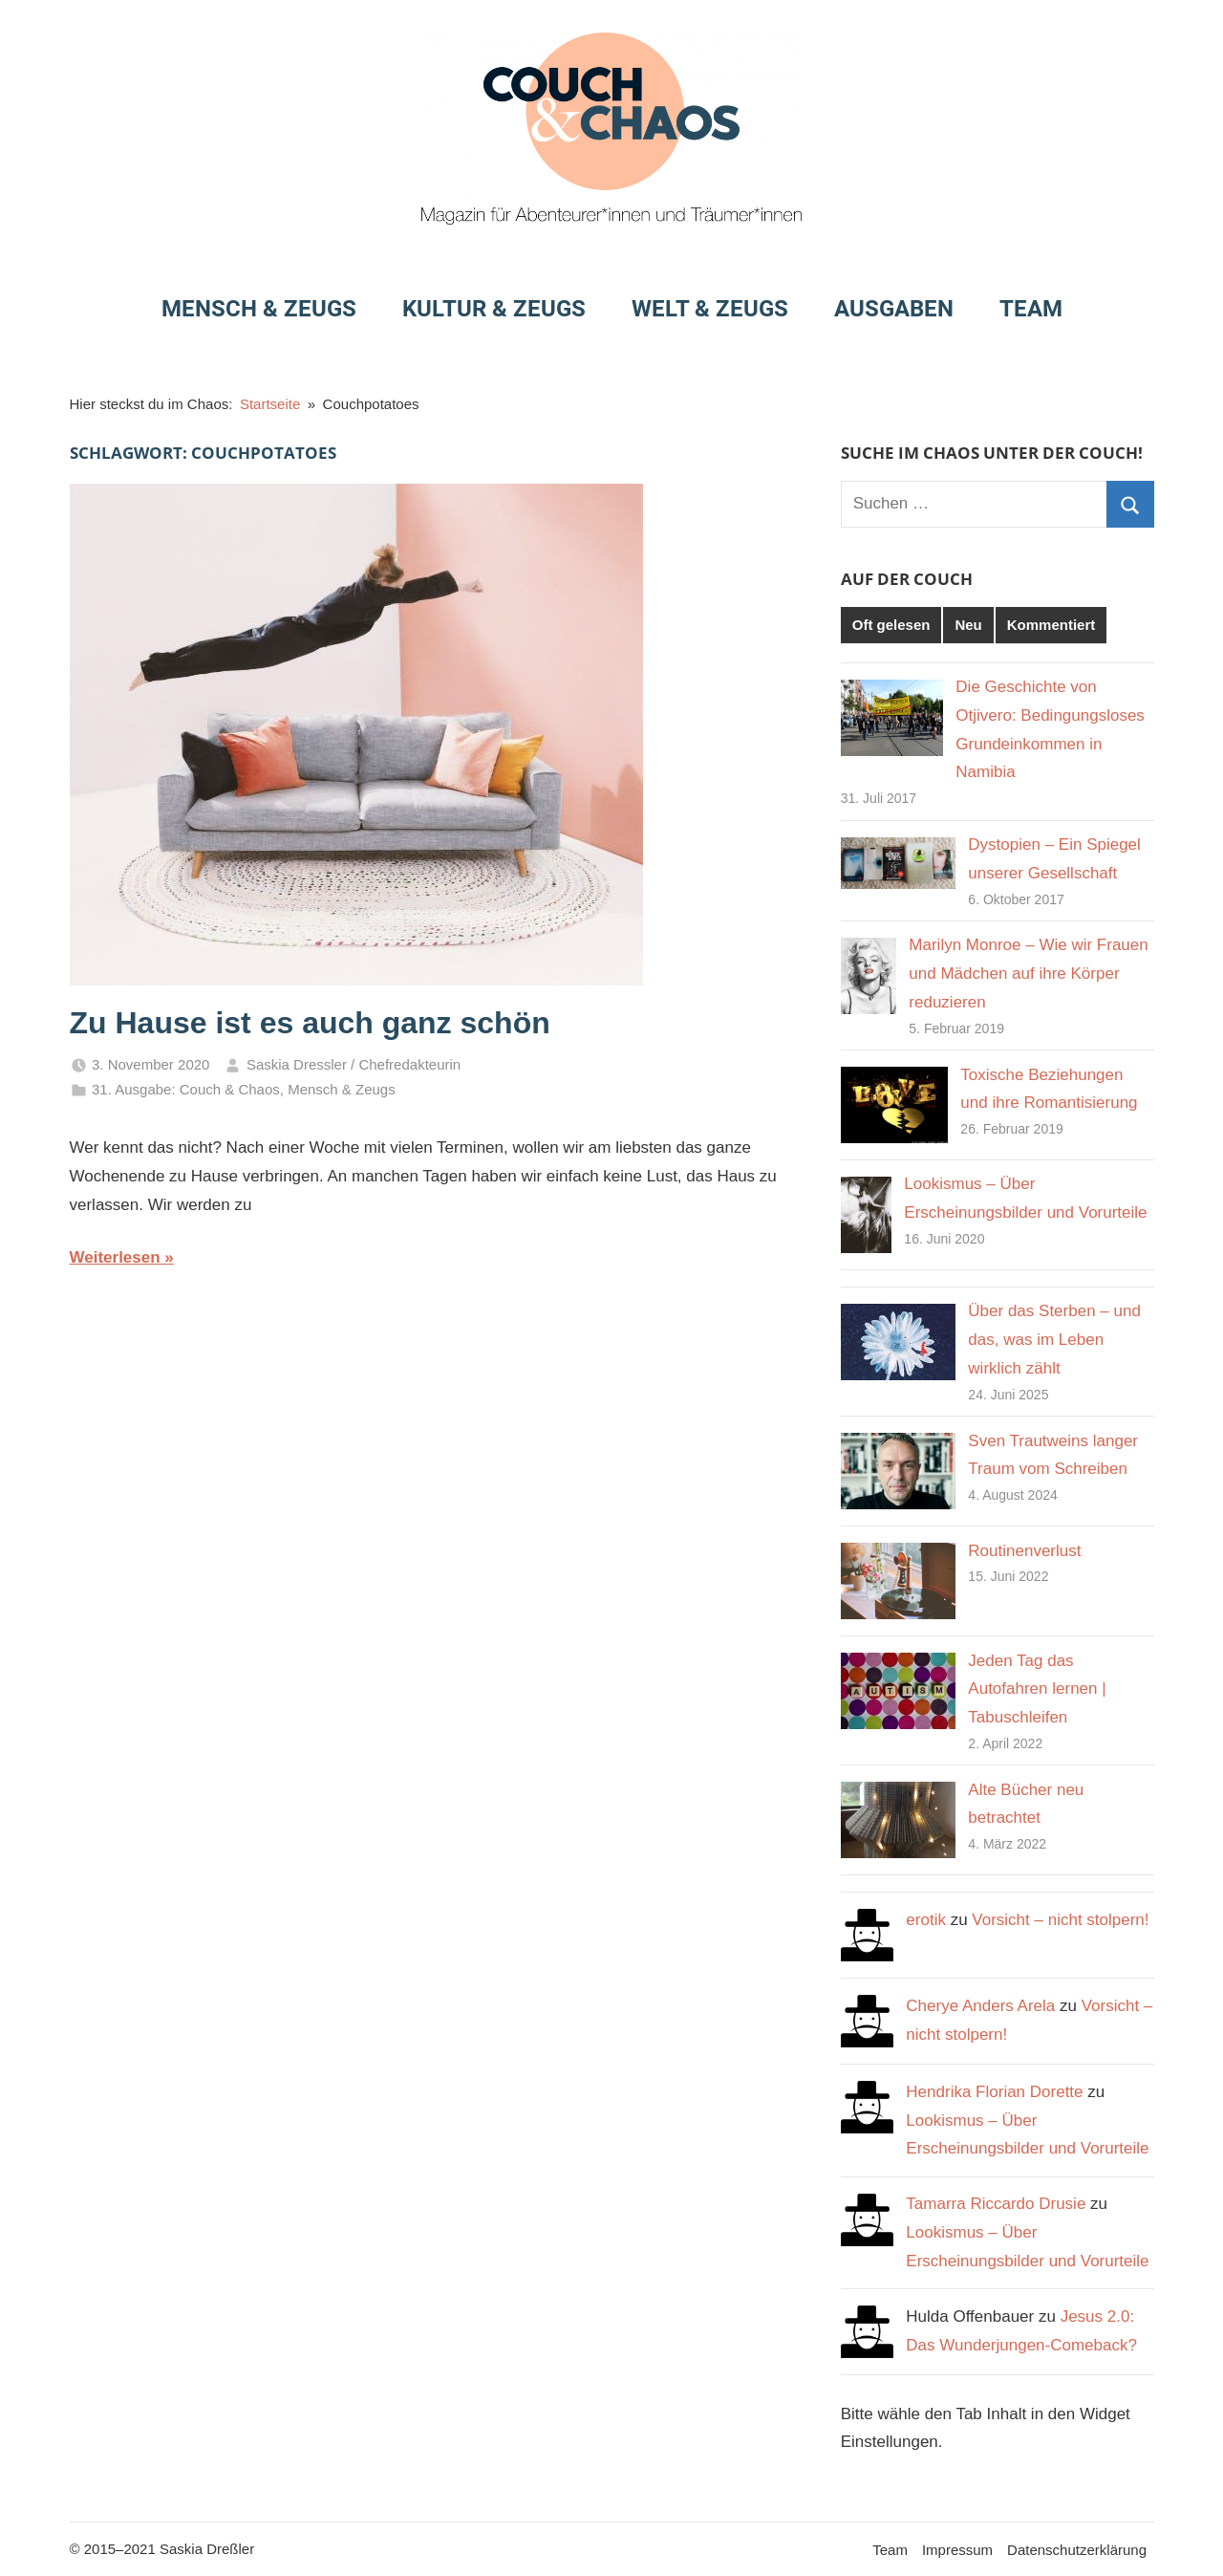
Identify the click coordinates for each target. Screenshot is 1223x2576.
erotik (926, 1920)
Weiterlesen (115, 1257)
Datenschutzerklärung (1077, 2550)
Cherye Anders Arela (980, 2006)
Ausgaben (894, 308)
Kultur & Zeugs (494, 308)
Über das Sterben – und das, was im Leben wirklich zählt (1054, 1339)
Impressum (957, 2550)
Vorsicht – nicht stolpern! (1060, 1920)
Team (1030, 308)
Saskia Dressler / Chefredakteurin (354, 1064)
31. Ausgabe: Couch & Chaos (186, 1089)
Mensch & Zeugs (258, 308)
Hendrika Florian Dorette (994, 2092)
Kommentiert (1051, 625)
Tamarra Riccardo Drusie (995, 2204)
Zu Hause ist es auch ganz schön (310, 1023)
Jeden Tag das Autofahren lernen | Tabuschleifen (1036, 1689)
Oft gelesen (891, 625)
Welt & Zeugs (710, 308)
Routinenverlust (1024, 1551)
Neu (968, 625)
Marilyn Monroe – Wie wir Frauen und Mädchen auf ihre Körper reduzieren (1028, 973)
